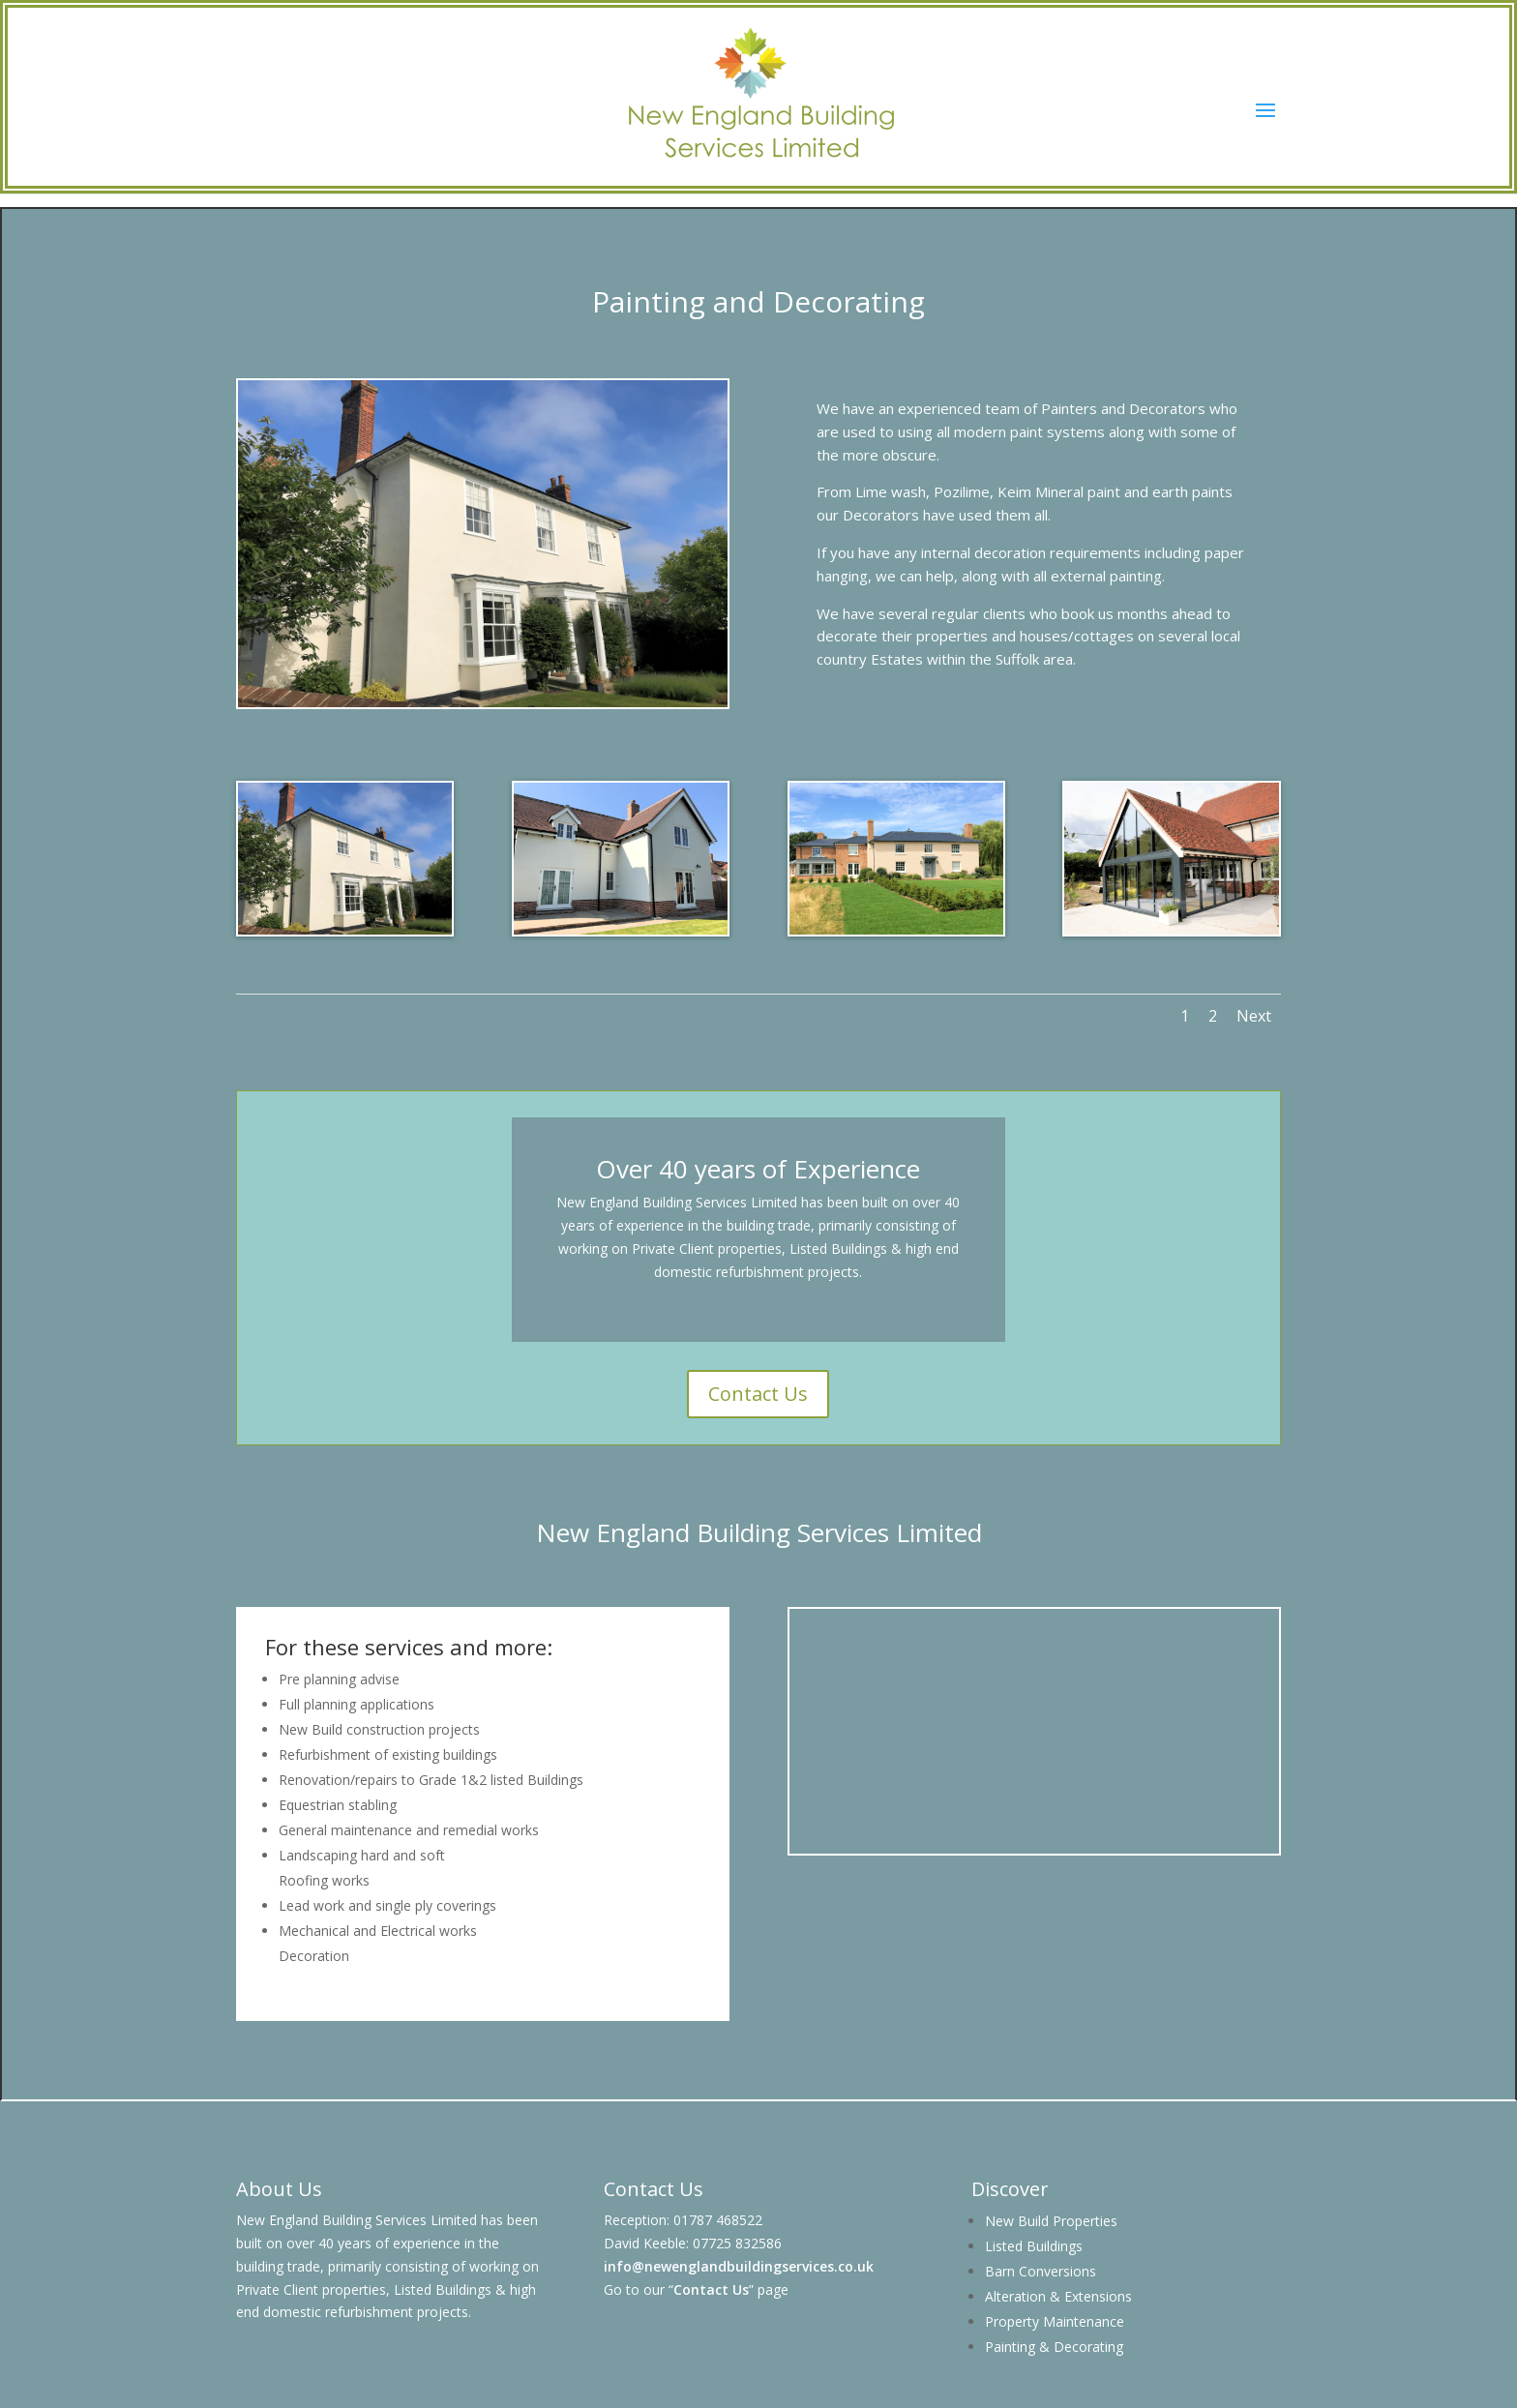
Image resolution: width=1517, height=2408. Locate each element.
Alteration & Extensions (1058, 2296)
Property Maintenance (1054, 2321)
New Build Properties (1051, 2221)
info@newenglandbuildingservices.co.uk (739, 2266)
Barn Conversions (1040, 2271)
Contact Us (758, 1394)
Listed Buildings (1034, 2246)
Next (1253, 1015)
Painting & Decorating (1054, 2346)
